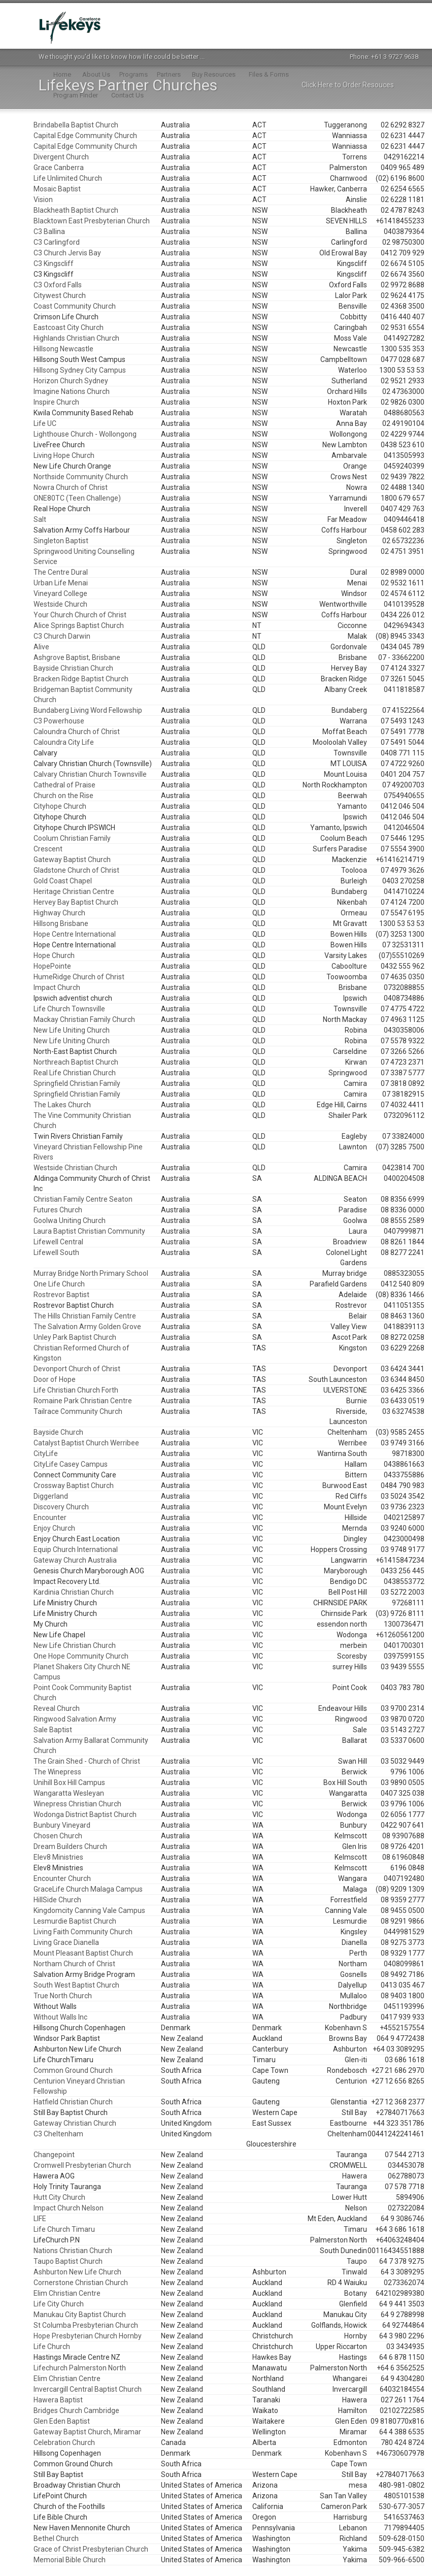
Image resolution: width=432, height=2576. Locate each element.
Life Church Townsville (69, 1009)
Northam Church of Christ (74, 1964)
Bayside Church (58, 1432)
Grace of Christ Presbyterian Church (91, 2549)
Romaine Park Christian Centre (83, 1401)
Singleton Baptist (61, 541)
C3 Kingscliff (54, 263)
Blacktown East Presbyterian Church (92, 221)
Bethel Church (56, 2538)
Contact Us (127, 95)
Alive (41, 647)
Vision (43, 199)
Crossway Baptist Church (74, 1485)
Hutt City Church (59, 2197)
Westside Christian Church (75, 1168)
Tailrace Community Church (78, 1411)
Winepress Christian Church (77, 1804)
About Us (96, 74)
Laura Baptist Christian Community (89, 1231)
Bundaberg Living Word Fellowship (88, 710)
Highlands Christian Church (76, 338)
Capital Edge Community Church (85, 135)
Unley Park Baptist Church (75, 1337)
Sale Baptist (53, 1730)
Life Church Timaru (64, 2229)
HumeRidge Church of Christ (79, 977)
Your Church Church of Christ (80, 615)
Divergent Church (61, 157)
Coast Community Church (75, 306)
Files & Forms (269, 74)
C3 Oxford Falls (58, 285)
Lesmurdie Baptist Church (75, 1921)
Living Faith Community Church (83, 1932)
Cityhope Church (60, 806)
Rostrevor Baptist (61, 1295)
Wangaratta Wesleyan (69, 1793)
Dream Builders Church (70, 1846)
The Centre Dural (61, 572)
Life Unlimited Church (68, 178)
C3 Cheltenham (58, 2134)
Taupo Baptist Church (68, 2261)
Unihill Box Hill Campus (69, 1782)
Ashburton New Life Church (77, 2272)
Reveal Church (57, 1708)
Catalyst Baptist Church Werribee (86, 1443)
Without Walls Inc (60, 2017)
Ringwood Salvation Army (75, 1719)
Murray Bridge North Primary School (91, 1273)
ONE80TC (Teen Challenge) (77, 498)
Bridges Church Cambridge (76, 2410)
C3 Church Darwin (62, 636)
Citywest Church (60, 295)
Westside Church (60, 604)
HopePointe (52, 966)
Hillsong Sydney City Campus (80, 370)
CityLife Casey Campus (71, 1464)
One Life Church (59, 1284)
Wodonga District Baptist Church (85, 1814)
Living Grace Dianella (66, 1942)
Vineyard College (60, 593)
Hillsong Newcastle (63, 349)
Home (62, 74)
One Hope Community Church (81, 1656)
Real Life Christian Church (75, 1073)
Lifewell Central (58, 1242)
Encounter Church (62, 1878)
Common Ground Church (73, 2070)
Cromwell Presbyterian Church (82, 2165)
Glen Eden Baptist (62, 2421)
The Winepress (57, 1772)
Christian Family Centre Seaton (83, 1199)
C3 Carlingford (57, 242)
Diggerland (51, 1496)
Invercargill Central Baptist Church (88, 2389)
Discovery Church (61, 1507)
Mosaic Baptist (57, 189)
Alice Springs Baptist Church (79, 625)
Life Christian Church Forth (76, 1390)
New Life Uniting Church (72, 1030)
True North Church (63, 1996)
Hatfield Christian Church (73, 2102)
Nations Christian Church (73, 2251)
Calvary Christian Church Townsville (90, 774)
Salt (40, 519)
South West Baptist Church (76, 1985)
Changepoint (54, 2155)
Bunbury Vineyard (62, 1825)
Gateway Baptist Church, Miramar (87, 2432)
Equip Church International (76, 1549)
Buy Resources (214, 74)
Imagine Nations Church (72, 391)
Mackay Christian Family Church (84, 1019)
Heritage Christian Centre (74, 891)
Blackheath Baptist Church (76, 210)
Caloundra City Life (64, 742)
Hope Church (54, 955)
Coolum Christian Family (72, 838)
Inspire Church (56, 402)
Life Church (52, 2346)
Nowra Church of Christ (71, 487)
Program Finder (75, 95)
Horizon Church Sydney (71, 381)
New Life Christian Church (75, 1645)
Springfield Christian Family (77, 1083)
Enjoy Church (54, 1528)
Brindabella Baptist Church (76, 125)
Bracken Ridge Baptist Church (81, 679)
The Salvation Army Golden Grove (87, 1327)
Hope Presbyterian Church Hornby (88, 2336)
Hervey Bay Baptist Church (76, 902)
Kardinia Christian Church (74, 1592)
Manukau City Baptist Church (80, 2314)
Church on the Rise (63, 795)
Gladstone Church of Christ (76, 870)
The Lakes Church (62, 1105)
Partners (169, 74)
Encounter (50, 1517)
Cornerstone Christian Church (81, 2282)
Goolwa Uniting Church (70, 1220)
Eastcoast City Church (69, 327)
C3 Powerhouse (59, 721)
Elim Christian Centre (67, 2293)
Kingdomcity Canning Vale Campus (89, 1910)
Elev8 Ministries (58, 1857)
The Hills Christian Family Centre (85, 1316)
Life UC (45, 423)
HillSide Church (57, 1900)
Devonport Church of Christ (77, 1369)
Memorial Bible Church (70, 2560)
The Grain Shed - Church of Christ (87, 1761)
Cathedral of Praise (64, 785)
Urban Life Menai (61, 583)
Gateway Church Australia (75, 1560)
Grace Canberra (59, 167)
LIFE (40, 2219)
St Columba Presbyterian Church (86, 2325)
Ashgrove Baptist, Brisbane (77, 657)
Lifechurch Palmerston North (80, 2368)
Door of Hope (55, 1379)
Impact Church (57, 987)
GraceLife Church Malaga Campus (88, 1889)
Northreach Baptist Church (76, 1062)
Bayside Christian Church (73, 668)
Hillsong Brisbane (61, 923)
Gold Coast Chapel (63, 881)
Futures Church (58, 1210)
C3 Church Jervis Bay (67, 253)
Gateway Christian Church (75, 2123)
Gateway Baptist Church (72, 859)
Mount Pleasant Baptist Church (83, 1953)
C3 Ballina (49, 231)
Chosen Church (58, 1836)
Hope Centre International (75, 934)
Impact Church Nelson (69, 2208)
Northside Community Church (81, 477)
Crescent (48, 849)
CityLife (46, 1453)
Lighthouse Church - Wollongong (85, 434)
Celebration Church (64, 2442)
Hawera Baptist (58, 2400)
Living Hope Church (64, 455)
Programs (133, 74)
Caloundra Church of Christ (77, 732)
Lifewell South (56, 1252)
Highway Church (59, 913)
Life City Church (59, 2304)
